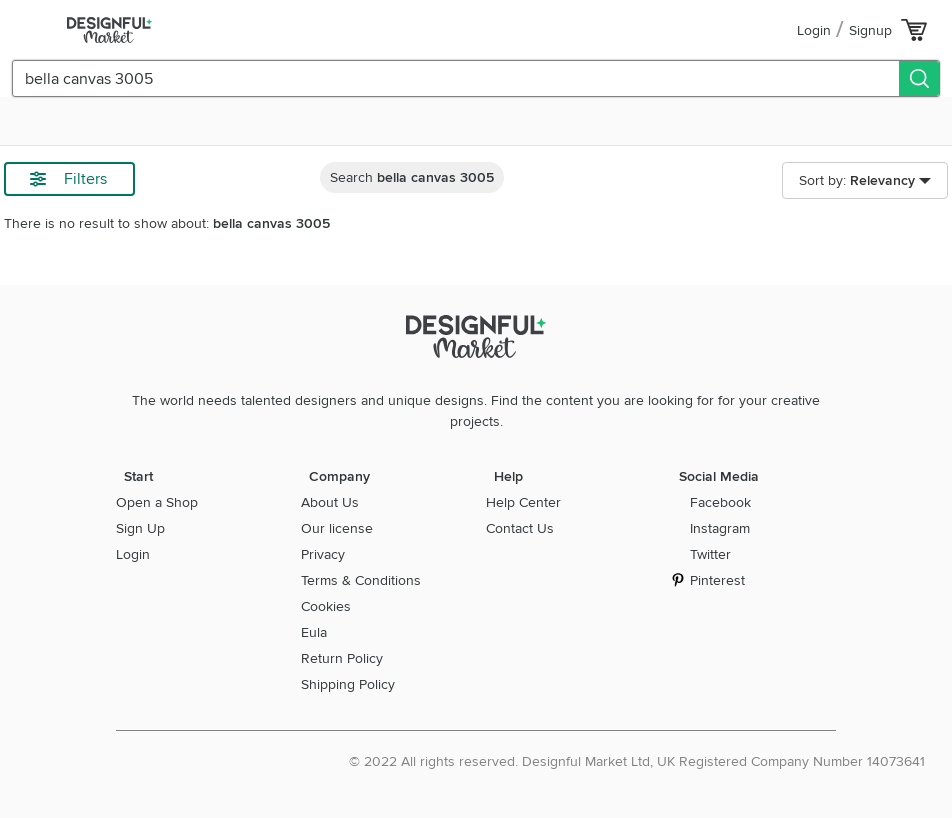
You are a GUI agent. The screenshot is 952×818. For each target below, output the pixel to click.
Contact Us (520, 528)
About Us (330, 502)
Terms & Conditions (361, 580)
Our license (337, 528)
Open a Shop (157, 502)
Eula (314, 632)
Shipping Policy (348, 684)
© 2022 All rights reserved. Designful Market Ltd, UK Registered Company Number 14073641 (637, 761)
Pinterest (717, 580)
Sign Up (140, 528)
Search (412, 177)
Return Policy (342, 658)
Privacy (323, 554)
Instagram (720, 528)
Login (814, 30)
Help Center (523, 502)
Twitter (710, 554)
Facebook (720, 502)
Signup (870, 30)
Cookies (326, 606)
